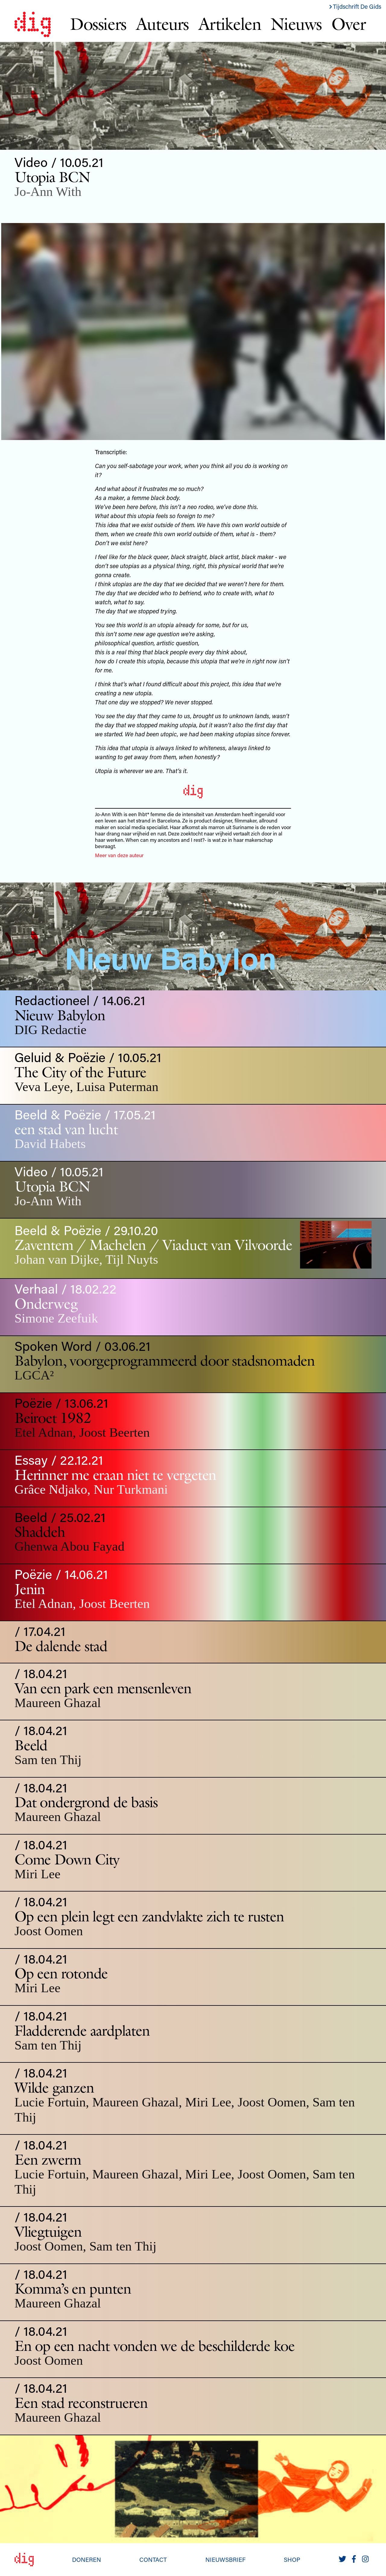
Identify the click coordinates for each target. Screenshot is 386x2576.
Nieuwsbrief (225, 2559)
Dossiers (98, 24)
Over (348, 24)
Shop (292, 2559)
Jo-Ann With (47, 191)
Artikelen (229, 24)
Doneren (86, 2559)
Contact (153, 2559)
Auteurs (162, 24)
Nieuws (296, 24)
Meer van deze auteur (119, 855)
